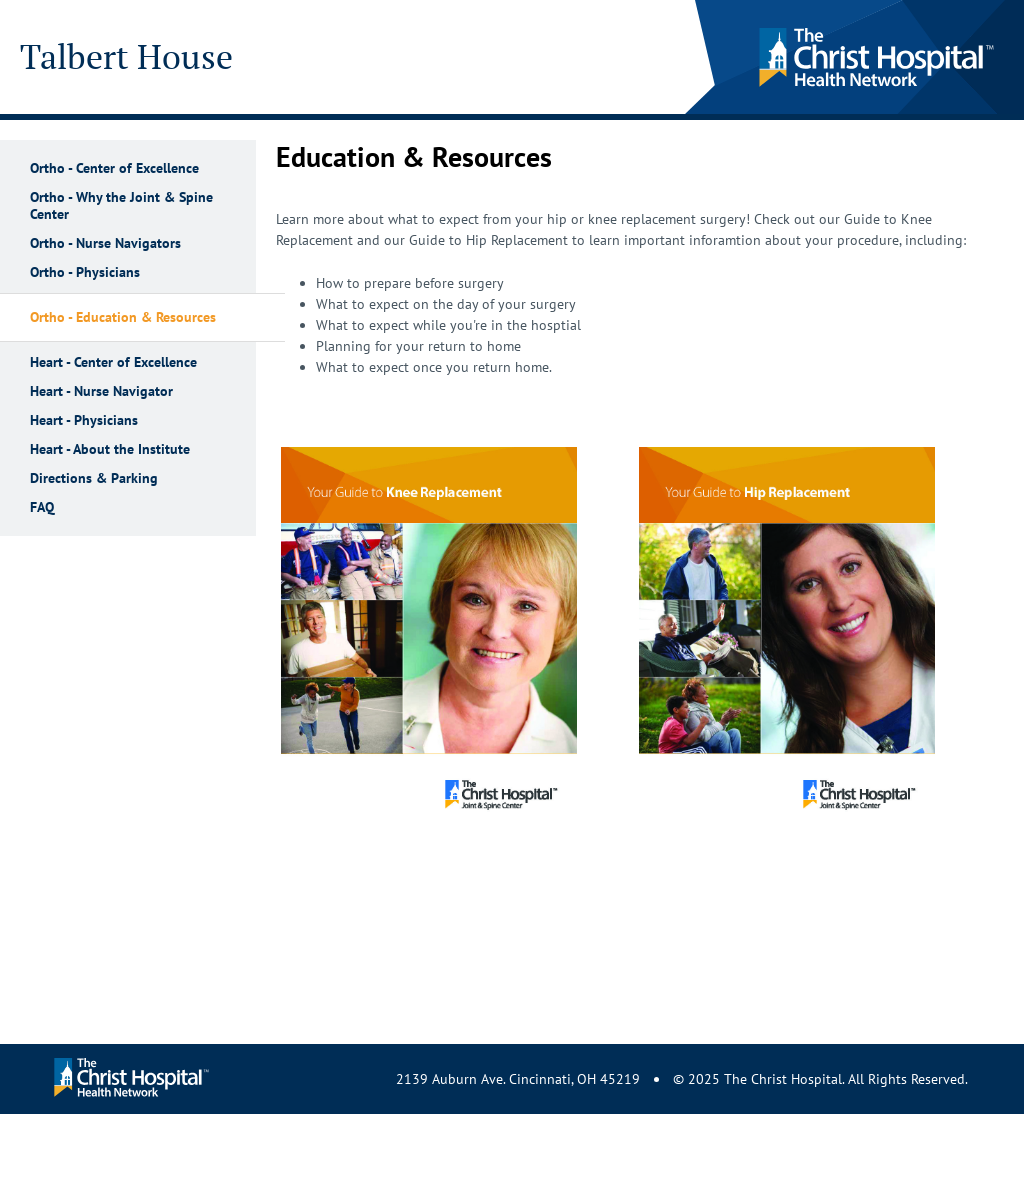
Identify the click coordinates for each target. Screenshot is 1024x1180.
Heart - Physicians (84, 420)
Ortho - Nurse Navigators (105, 243)
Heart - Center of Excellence (113, 362)
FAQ (42, 507)
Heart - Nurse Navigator (101, 391)
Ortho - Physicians (85, 272)
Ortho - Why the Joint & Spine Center (121, 206)
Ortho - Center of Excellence (114, 168)
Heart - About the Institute (110, 449)
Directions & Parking (94, 478)
